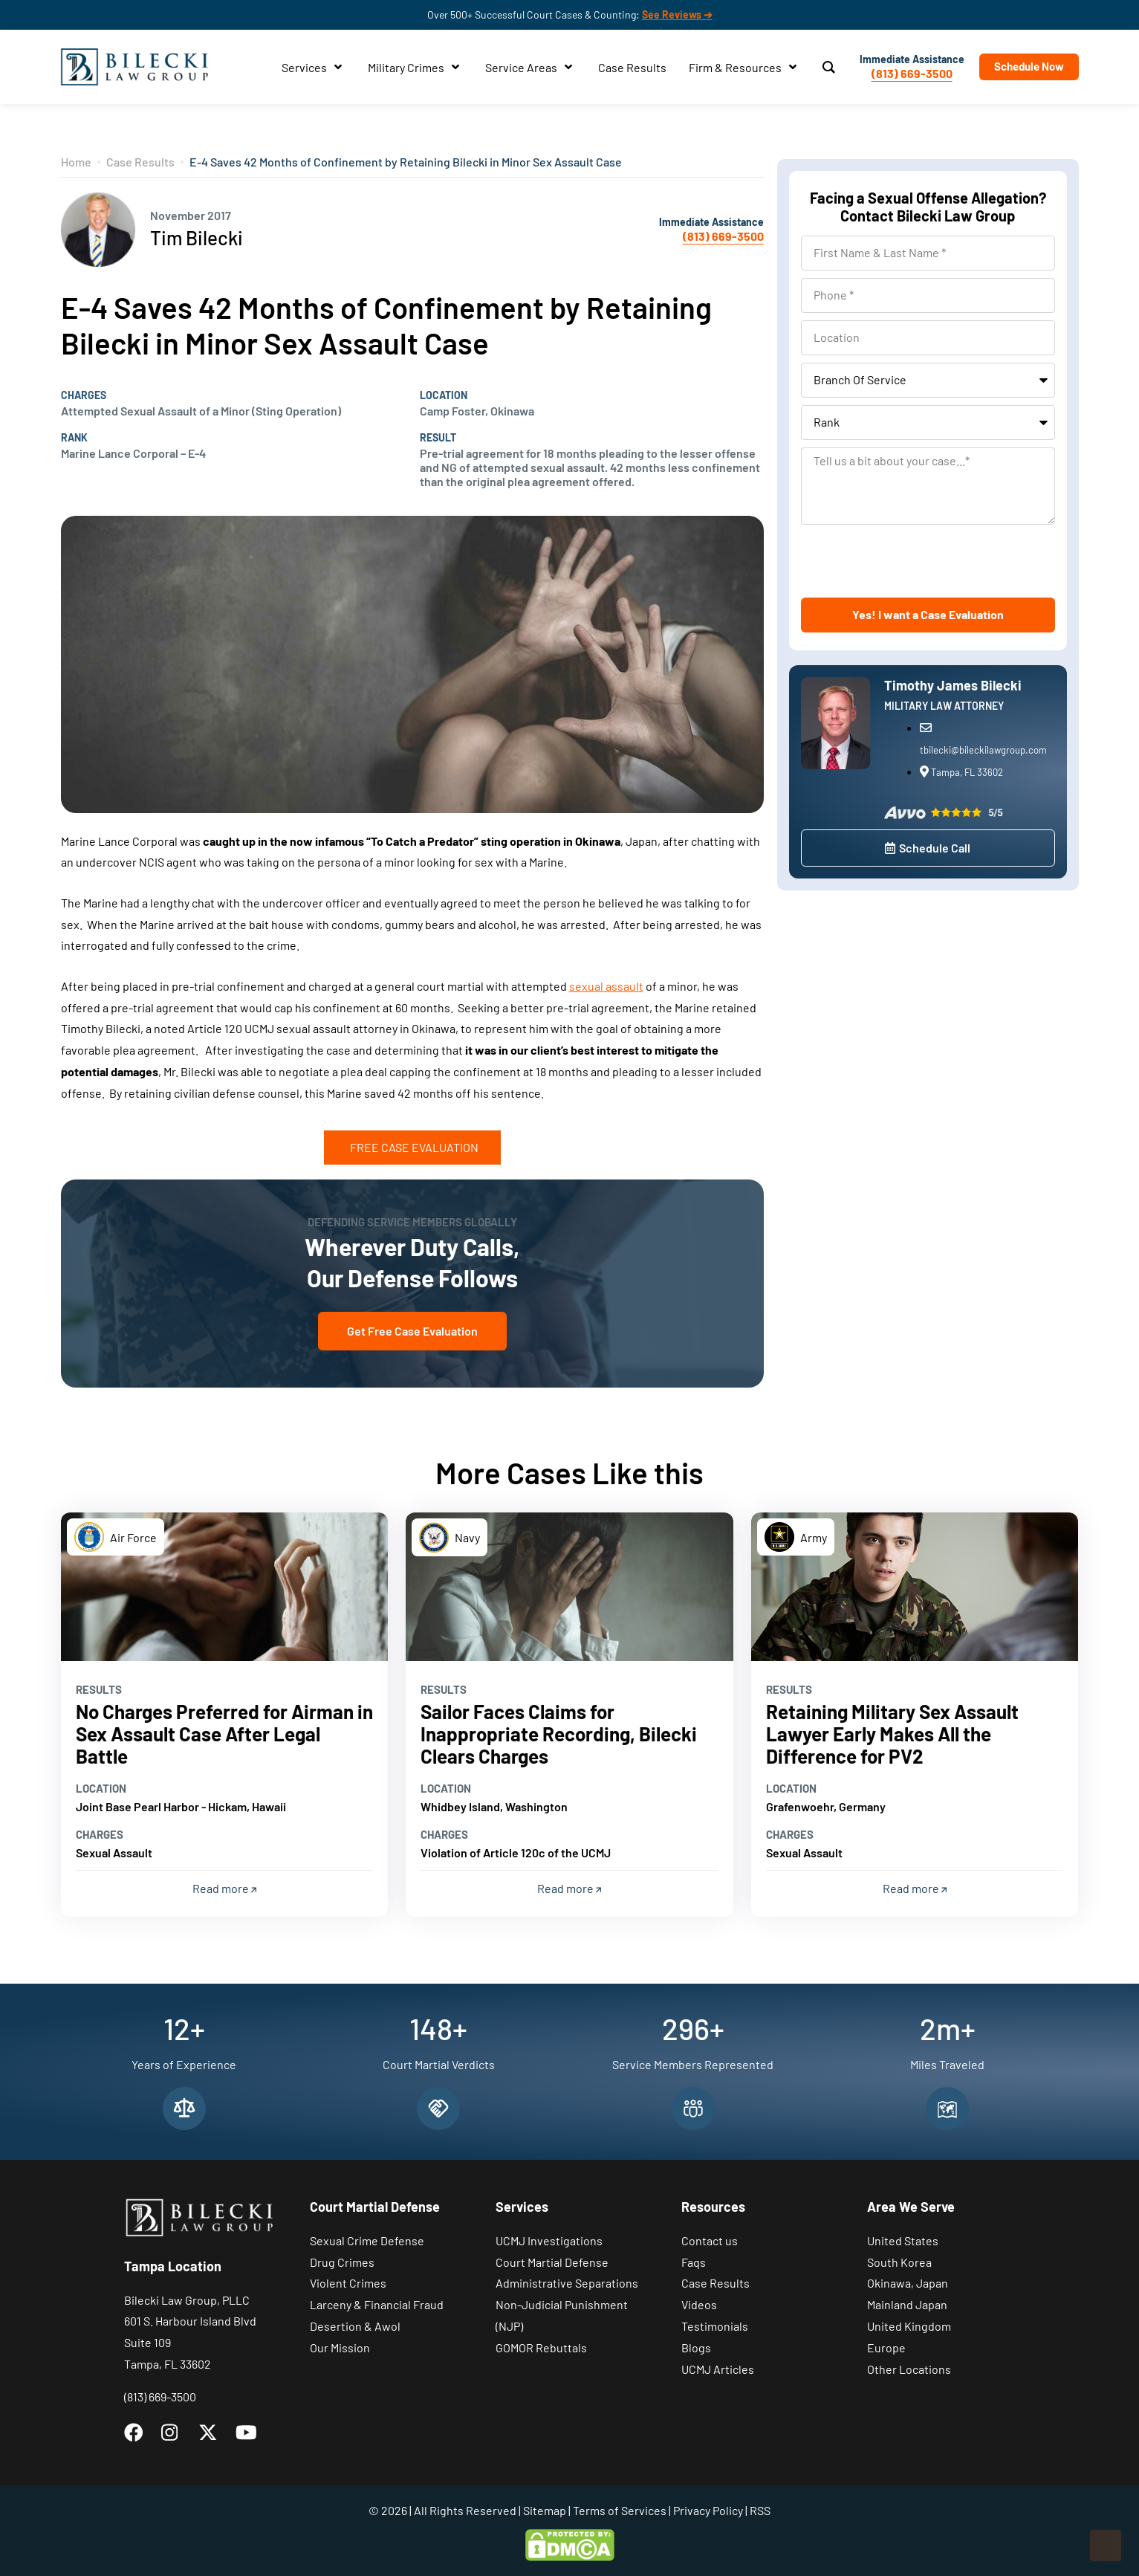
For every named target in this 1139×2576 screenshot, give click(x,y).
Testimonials (714, 2326)
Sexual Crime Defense (367, 2240)
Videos (699, 2304)
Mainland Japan (907, 2304)
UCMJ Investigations (549, 2240)
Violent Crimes (348, 2283)
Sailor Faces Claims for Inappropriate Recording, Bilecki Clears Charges (559, 1733)
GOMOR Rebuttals (541, 2347)
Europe (886, 2347)
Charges (83, 395)
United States (902, 2240)
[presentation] (914, 561)
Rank (74, 438)
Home (76, 162)
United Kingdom (909, 2326)
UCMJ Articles (717, 2369)
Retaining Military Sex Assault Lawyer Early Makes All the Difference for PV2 (892, 1733)
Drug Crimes (342, 2262)
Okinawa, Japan (907, 2283)
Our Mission (340, 2347)
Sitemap (544, 2510)
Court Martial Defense (552, 2262)
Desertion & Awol (355, 2326)
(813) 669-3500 (912, 73)
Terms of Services (619, 2510)
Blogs (696, 2347)
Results (99, 1689)
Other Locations (909, 2369)
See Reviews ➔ (677, 14)
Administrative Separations (567, 2283)
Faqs (693, 2262)
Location (443, 395)
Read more (224, 1888)
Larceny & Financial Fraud (377, 2304)
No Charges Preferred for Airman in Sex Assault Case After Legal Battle (224, 1733)
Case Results (140, 162)
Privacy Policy (708, 2510)
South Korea (899, 2262)
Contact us (709, 2240)
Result (438, 438)
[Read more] (225, 1586)
